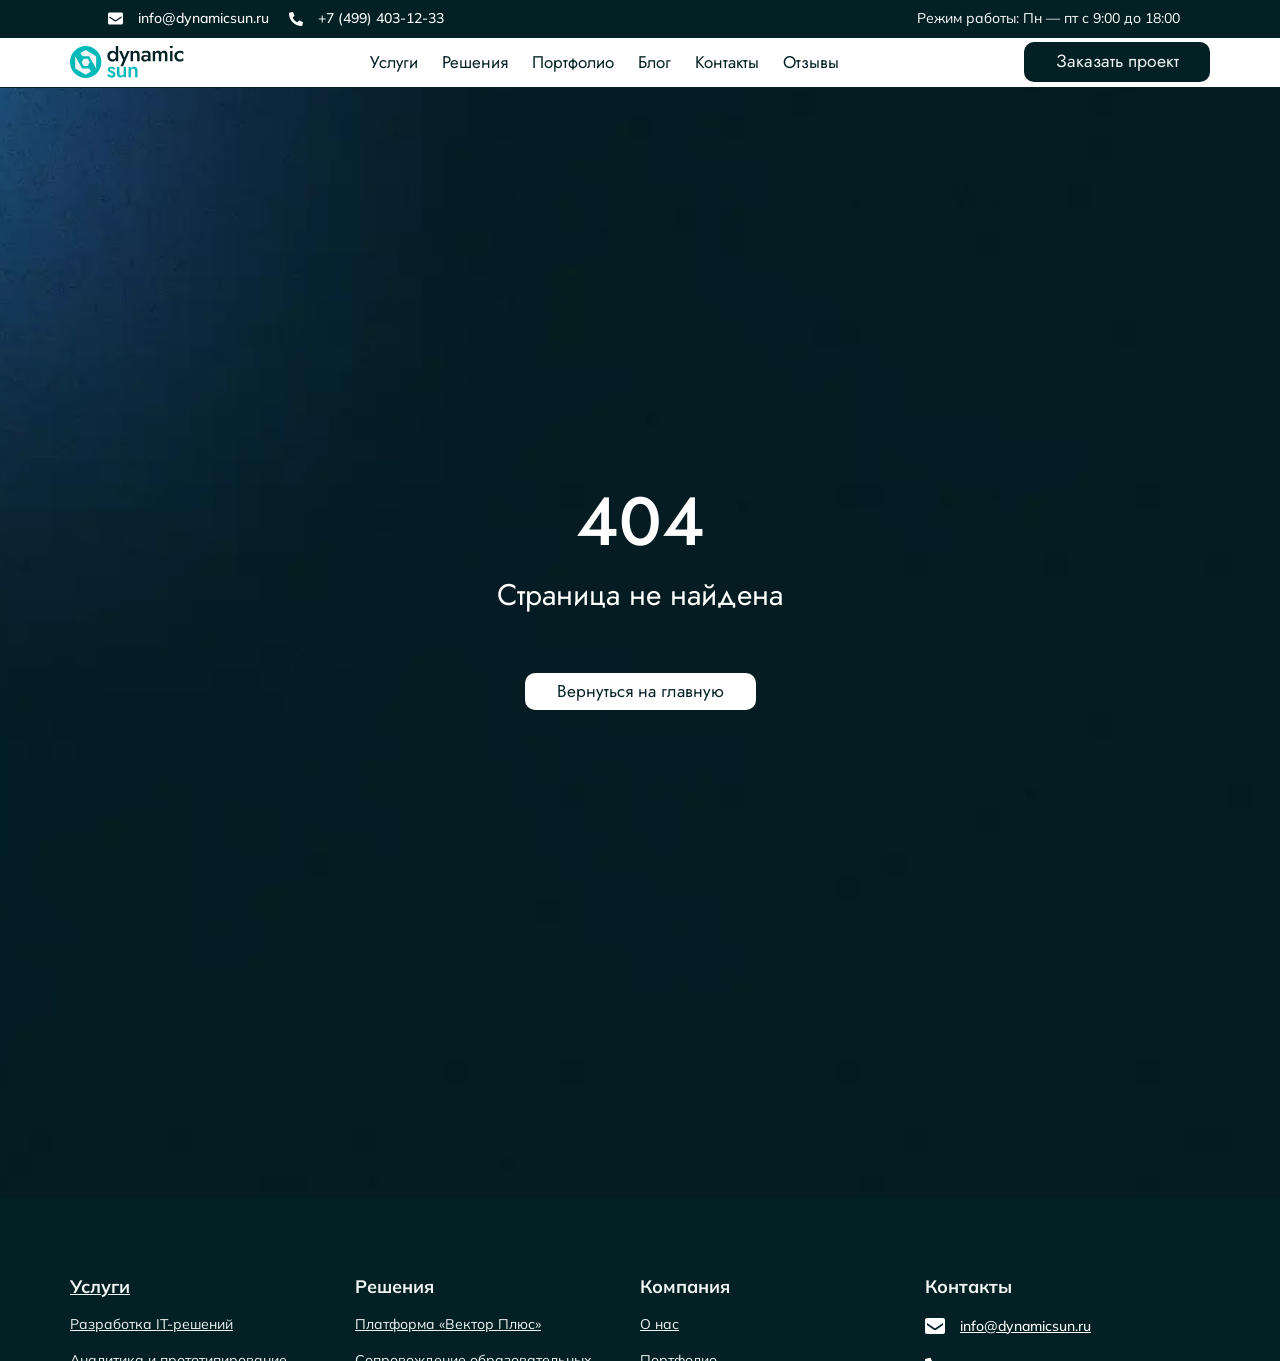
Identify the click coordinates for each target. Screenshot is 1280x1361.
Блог (651, 62)
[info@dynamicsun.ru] (115, 18)
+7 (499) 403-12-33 (381, 18)
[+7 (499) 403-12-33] (296, 19)
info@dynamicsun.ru (203, 18)
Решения (472, 62)
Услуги (391, 62)
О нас (659, 1324)
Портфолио (570, 62)
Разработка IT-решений (151, 1324)
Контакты (724, 62)
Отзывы (808, 62)
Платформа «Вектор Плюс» (448, 1324)
